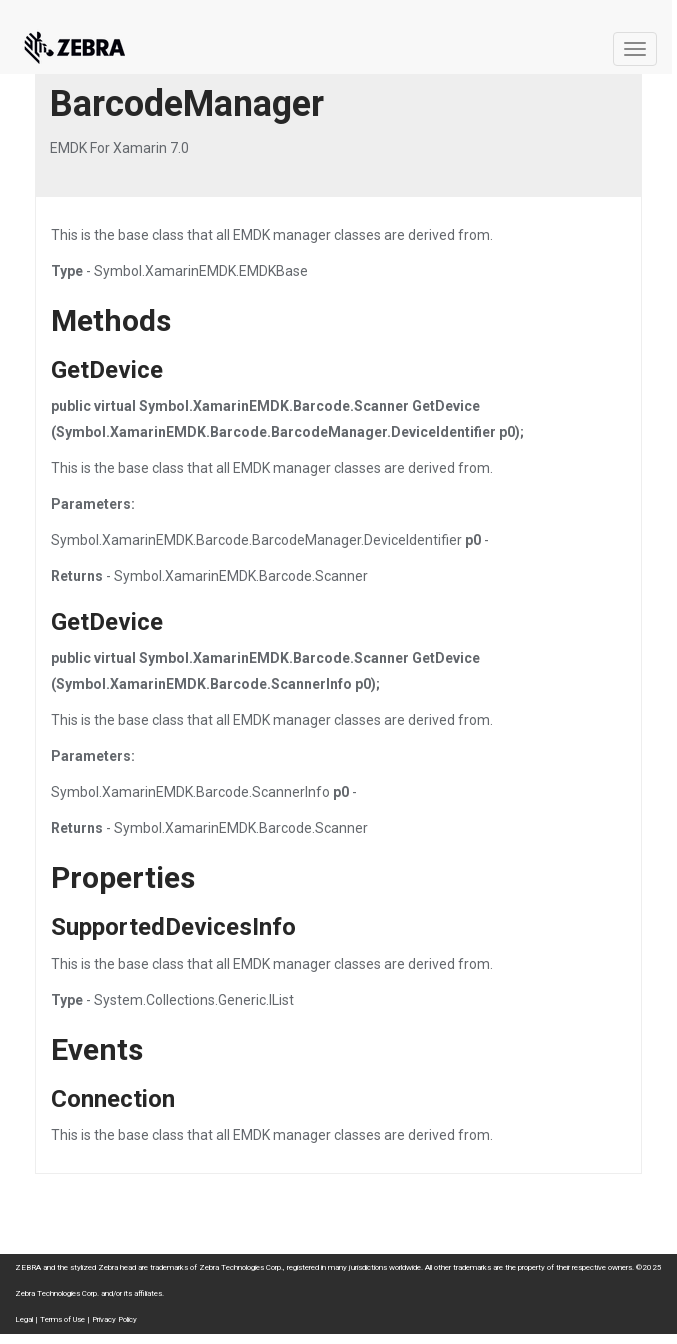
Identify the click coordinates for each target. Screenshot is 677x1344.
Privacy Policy (114, 1319)
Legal (24, 1319)
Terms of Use (62, 1319)
